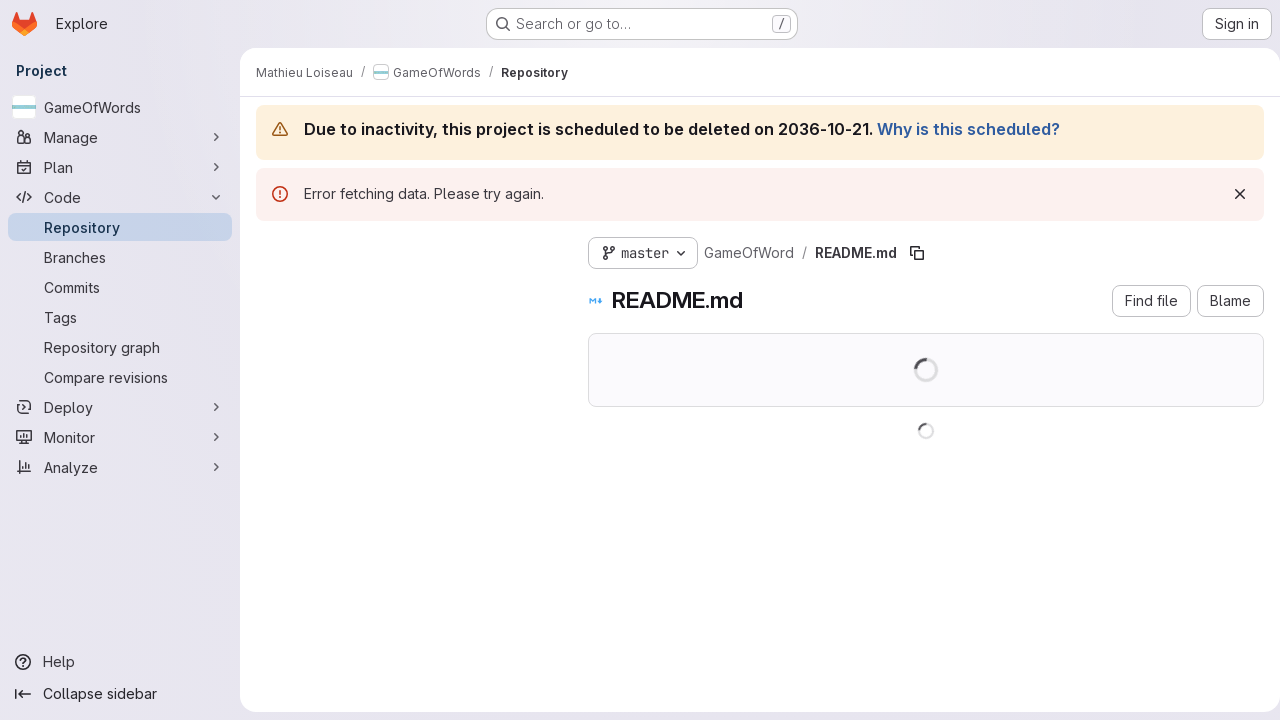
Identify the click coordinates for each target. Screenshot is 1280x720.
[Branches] (120, 257)
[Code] (120, 197)
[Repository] (120, 227)
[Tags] (120, 317)
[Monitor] (120, 437)
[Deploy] (120, 407)
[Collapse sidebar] (120, 694)
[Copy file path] (917, 253)
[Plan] (120, 167)
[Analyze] (120, 467)
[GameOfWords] (120, 107)
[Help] (120, 662)
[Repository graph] (120, 347)
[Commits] (120, 287)
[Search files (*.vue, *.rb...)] (406, 289)
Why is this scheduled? (968, 129)
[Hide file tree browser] (272, 249)
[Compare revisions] (120, 377)
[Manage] (120, 137)
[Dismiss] (1232, 194)
